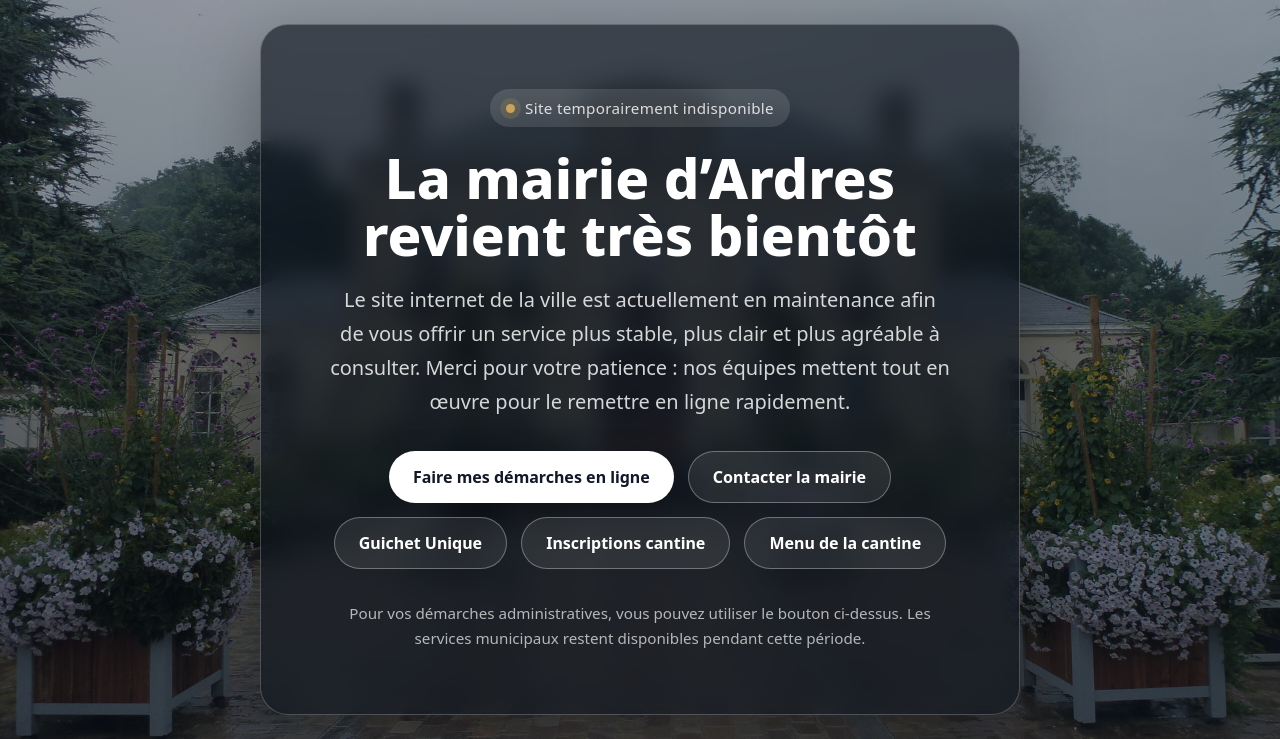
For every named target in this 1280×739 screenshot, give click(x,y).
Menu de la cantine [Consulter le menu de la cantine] (845, 543)
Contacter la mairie (789, 477)
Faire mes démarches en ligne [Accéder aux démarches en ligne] (531, 477)
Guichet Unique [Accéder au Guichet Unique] (420, 543)
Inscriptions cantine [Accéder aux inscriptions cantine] (625, 543)
